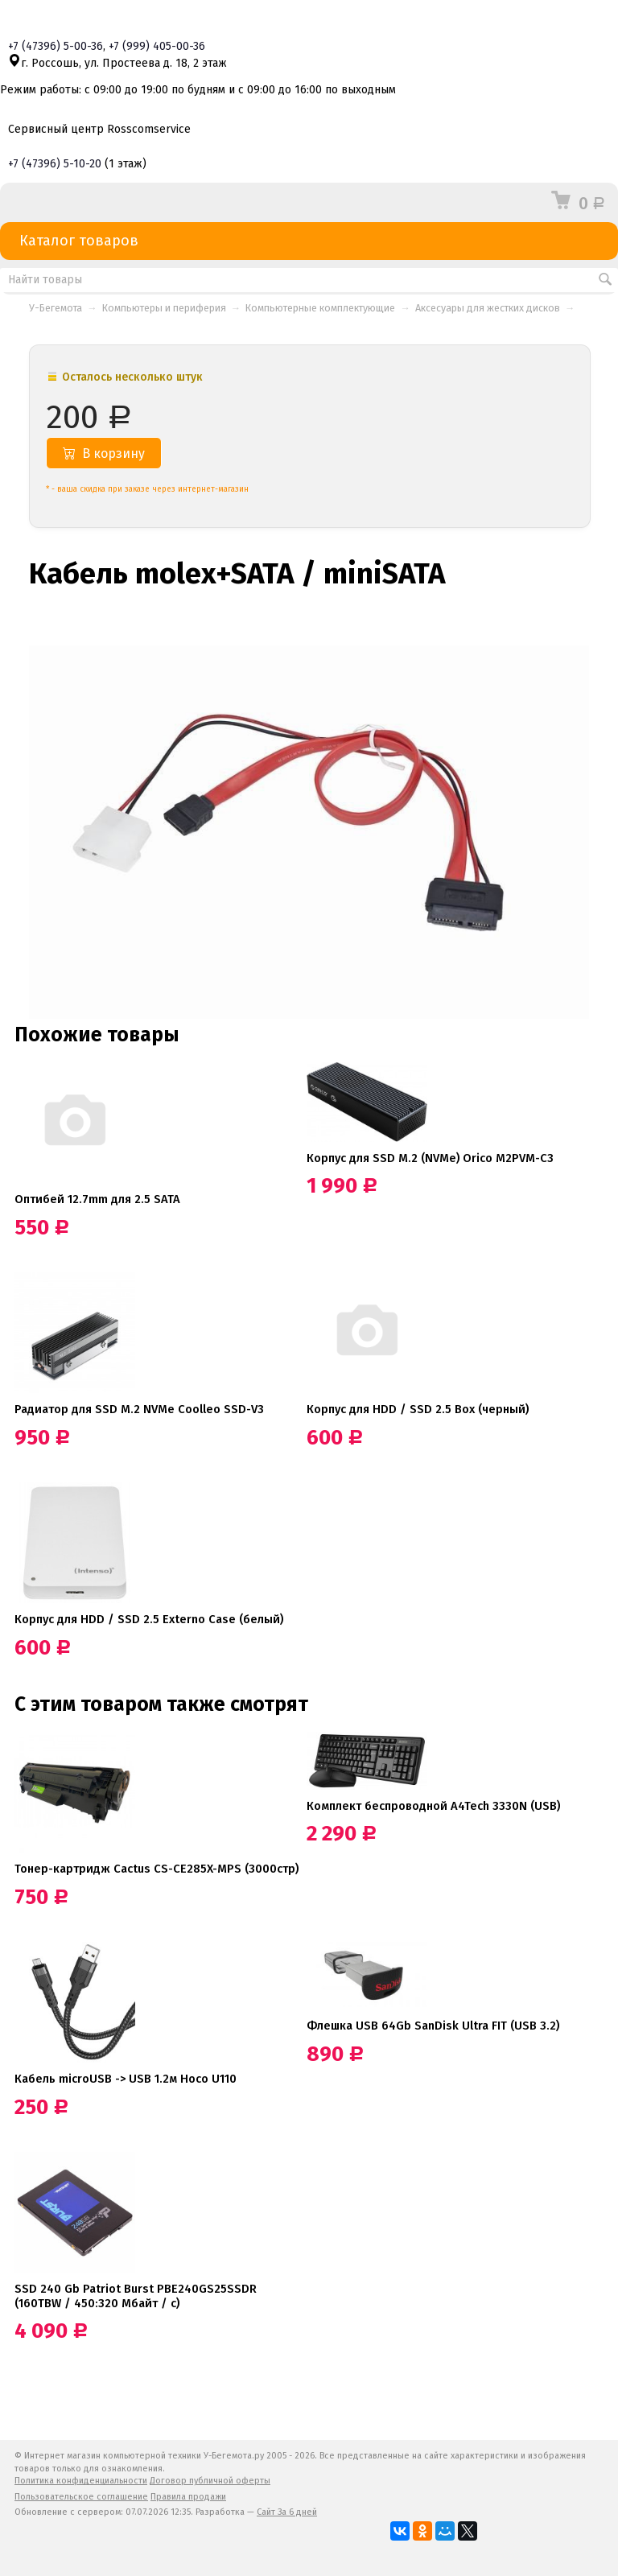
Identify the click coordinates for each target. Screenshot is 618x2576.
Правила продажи (188, 2497)
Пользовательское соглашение (81, 2497)
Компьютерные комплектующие (320, 308)
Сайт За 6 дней (287, 2512)
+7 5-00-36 (55, 46)
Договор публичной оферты (210, 2480)
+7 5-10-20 (54, 164)
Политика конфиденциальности (80, 2480)
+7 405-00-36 (157, 46)
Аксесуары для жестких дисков (487, 308)
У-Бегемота (55, 308)
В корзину (104, 453)
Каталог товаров (309, 241)
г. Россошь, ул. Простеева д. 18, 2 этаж (117, 63)
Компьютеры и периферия (164, 308)
